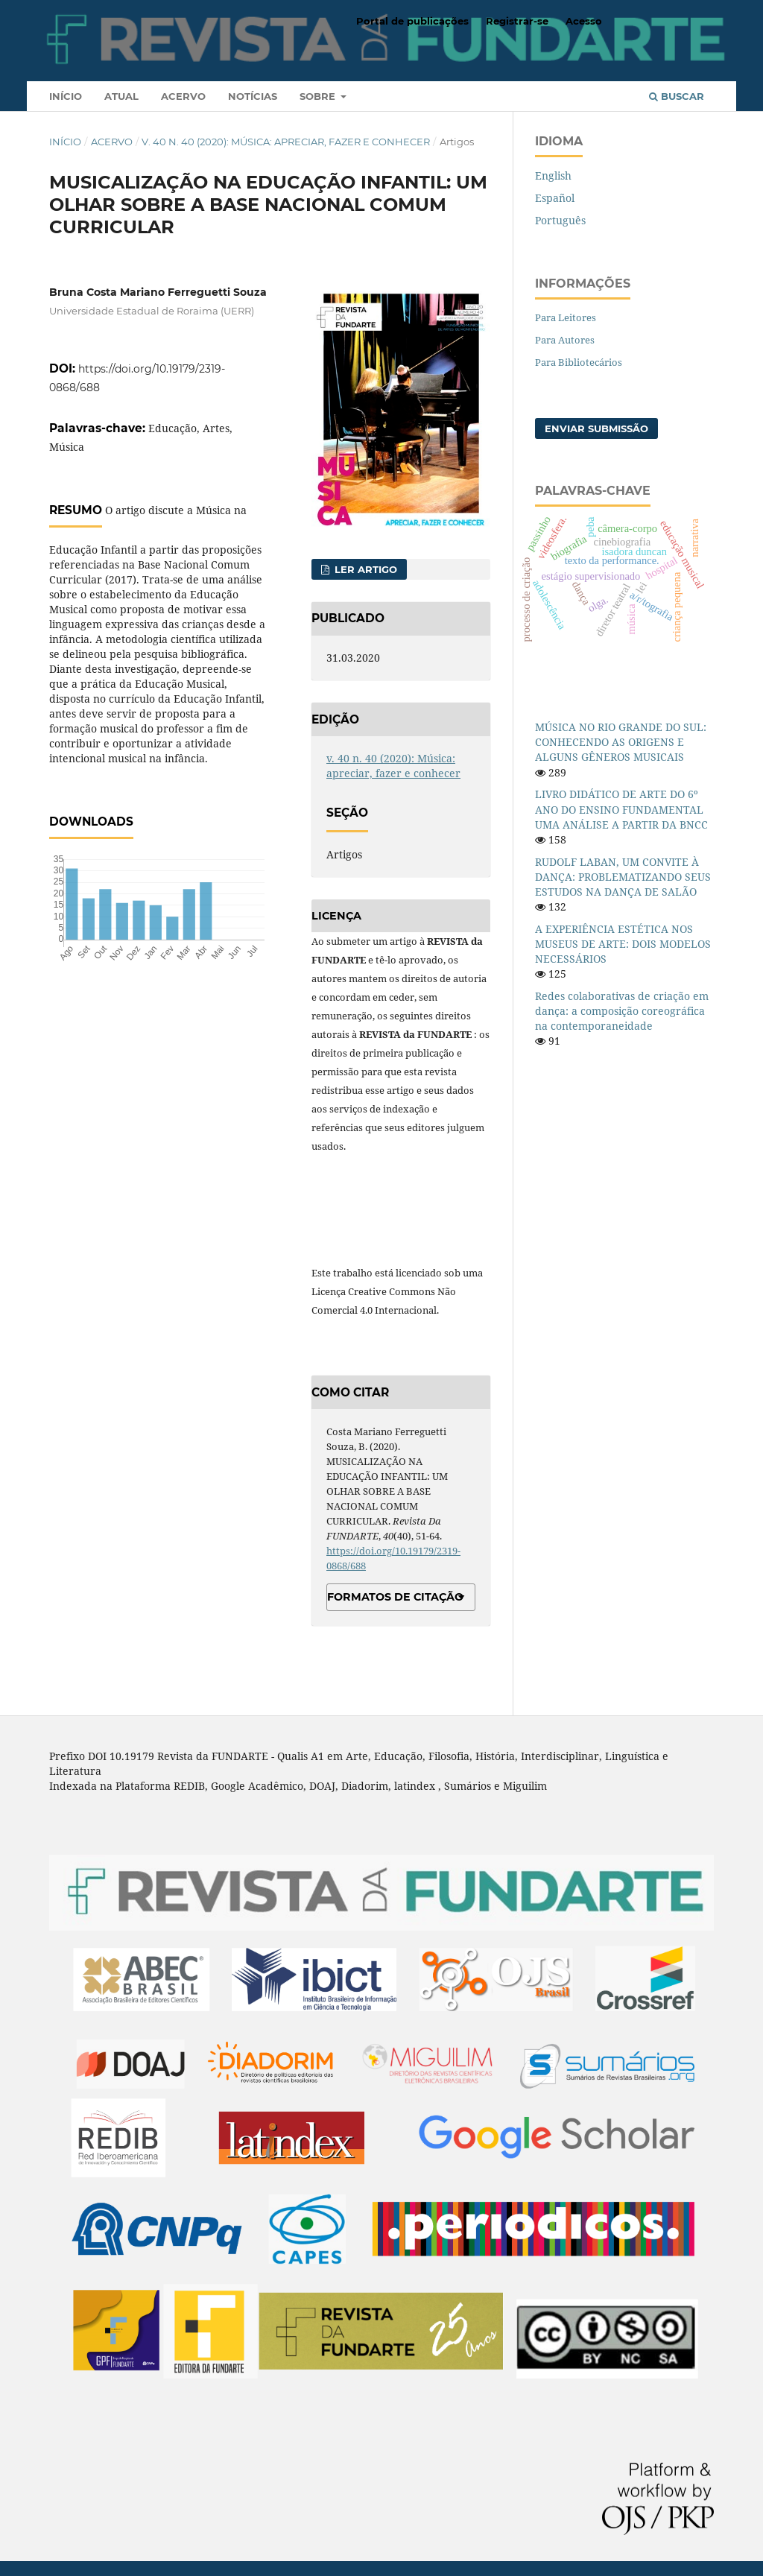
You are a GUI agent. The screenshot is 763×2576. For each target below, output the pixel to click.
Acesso (584, 21)
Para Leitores (565, 317)
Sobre (319, 96)
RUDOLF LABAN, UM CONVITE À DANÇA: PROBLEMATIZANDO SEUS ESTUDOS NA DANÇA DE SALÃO (623, 877)
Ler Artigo (364, 569)
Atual (121, 96)
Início (65, 96)
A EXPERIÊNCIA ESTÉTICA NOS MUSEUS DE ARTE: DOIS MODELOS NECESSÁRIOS (623, 944)
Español (554, 198)
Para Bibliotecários (578, 362)
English (553, 175)
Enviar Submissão (596, 428)
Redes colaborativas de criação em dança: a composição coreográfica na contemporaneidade (622, 1011)
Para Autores (565, 339)
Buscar (676, 96)
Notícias (252, 96)
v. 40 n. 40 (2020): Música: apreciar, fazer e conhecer (286, 142)
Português (560, 220)
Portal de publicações (412, 21)
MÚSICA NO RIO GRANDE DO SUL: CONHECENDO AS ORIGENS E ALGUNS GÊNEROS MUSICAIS (620, 742)
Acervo (183, 96)
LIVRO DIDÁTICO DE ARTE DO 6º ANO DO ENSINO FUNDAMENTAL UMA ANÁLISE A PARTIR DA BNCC (621, 809)
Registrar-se (517, 21)
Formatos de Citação (395, 1597)
